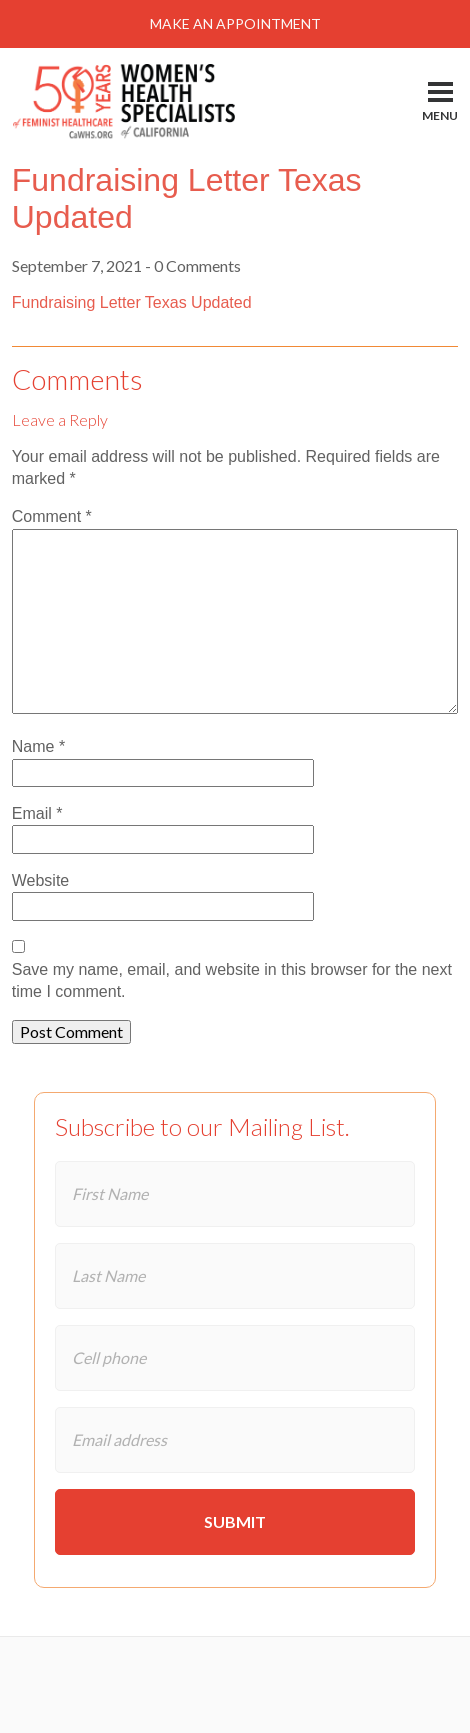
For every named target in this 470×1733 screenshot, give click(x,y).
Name (38, 746)
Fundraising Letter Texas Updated (132, 302)
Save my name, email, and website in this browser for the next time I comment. (232, 980)
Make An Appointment (235, 23)
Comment (52, 516)
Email (37, 813)
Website (41, 880)
